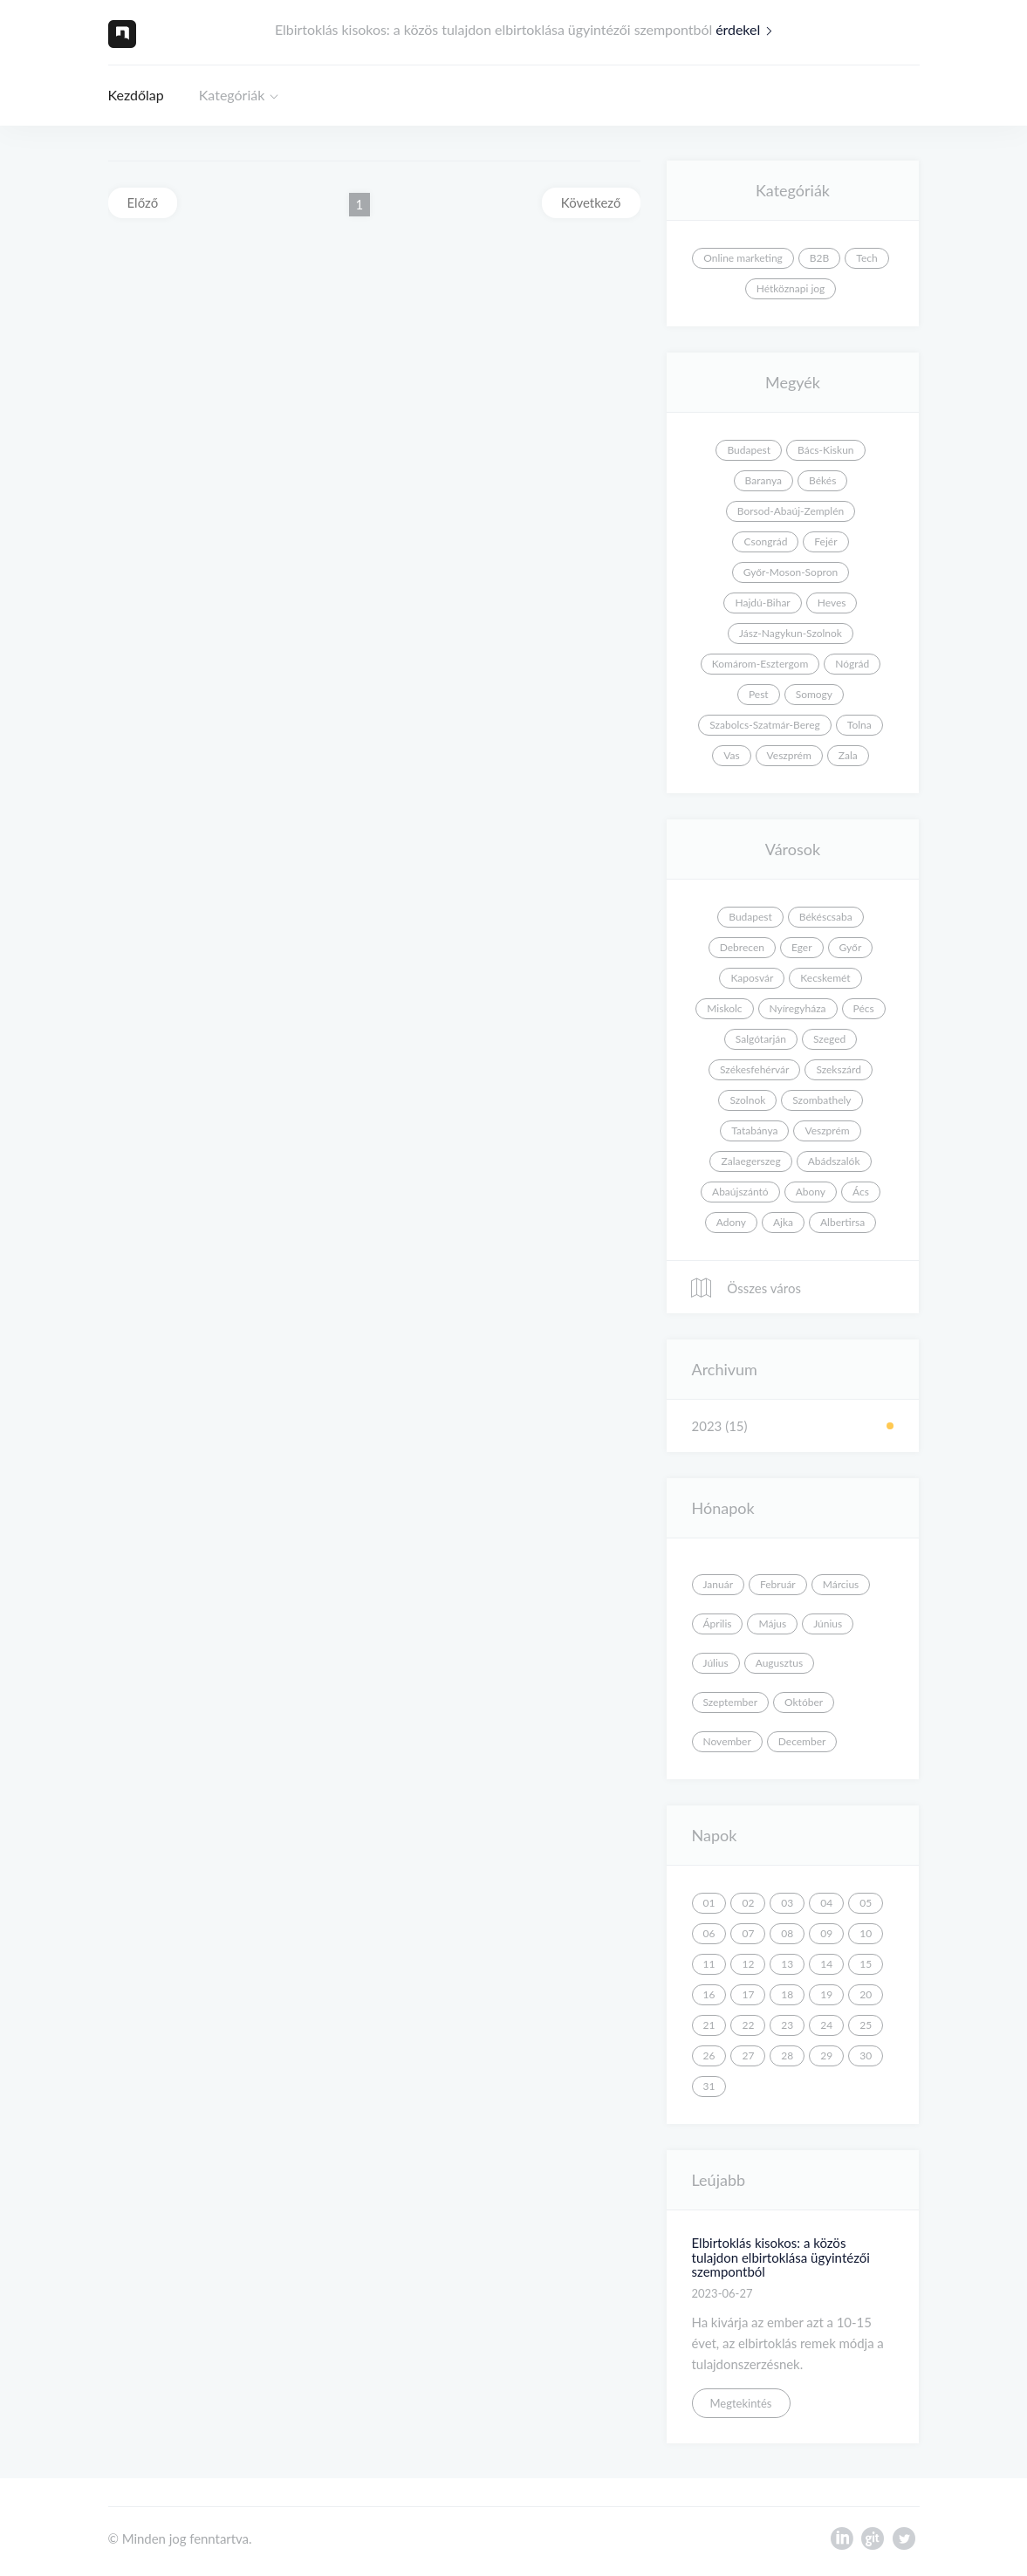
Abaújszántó (740, 1191)
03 (787, 1902)
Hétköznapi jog (791, 288)
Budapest (748, 449)
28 (787, 2055)
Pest (759, 694)
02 (748, 1902)
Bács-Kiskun (826, 449)
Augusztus (779, 1662)
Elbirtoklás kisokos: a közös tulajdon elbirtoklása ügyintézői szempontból (781, 2257)
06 (709, 1933)
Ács (860, 1191)
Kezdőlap (136, 94)
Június (827, 1623)
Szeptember (730, 1702)
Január (718, 1584)
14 (826, 1963)
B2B (819, 257)
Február (778, 1584)
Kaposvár (751, 977)
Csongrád (765, 541)
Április (717, 1623)
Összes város (745, 1288)
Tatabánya (754, 1130)
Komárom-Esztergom (760, 663)
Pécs (863, 1008)
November (727, 1741)
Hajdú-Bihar (762, 602)
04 (826, 1902)
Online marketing (743, 257)
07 (748, 1933)
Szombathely (821, 1099)
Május (772, 1623)
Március (841, 1584)
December (802, 1741)
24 (826, 2024)
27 (748, 2055)
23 (787, 2024)
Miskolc (724, 1008)
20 (865, 1994)
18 (787, 1994)
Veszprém (789, 755)
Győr (850, 947)
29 (826, 2055)
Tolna (859, 724)
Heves (832, 602)
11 (709, 1963)
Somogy (814, 694)
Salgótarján (761, 1038)
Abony (810, 1191)
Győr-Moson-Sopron (790, 572)
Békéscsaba (825, 916)
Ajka (783, 1222)
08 (787, 1933)
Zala (848, 755)
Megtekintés (741, 2403)
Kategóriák (232, 94)
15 (865, 1963)
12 (748, 1963)
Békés (822, 480)
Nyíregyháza (798, 1008)
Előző (143, 202)
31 (709, 2086)
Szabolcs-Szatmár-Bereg (764, 724)
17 (748, 1994)
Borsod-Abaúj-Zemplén (790, 510)
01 (709, 1902)
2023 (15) (720, 1426)
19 (826, 1994)
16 (709, 1994)
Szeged (829, 1038)
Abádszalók (834, 1161)
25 (865, 2024)
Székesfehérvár (754, 1069)
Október (803, 1702)
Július (716, 1662)
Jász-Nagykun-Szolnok (790, 633)
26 (709, 2055)
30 (865, 2055)
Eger (801, 947)
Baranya (763, 480)
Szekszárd (838, 1069)
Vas (731, 755)
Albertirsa (842, 1222)
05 (865, 1902)
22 (748, 2024)
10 (865, 1933)
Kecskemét (825, 977)
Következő (591, 202)
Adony (731, 1222)
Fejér (825, 541)
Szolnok (747, 1099)
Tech (866, 257)
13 (787, 1963)
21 (709, 2024)
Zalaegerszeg (750, 1161)
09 (826, 1933)
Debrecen (742, 947)
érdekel (747, 29)
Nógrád (852, 663)
